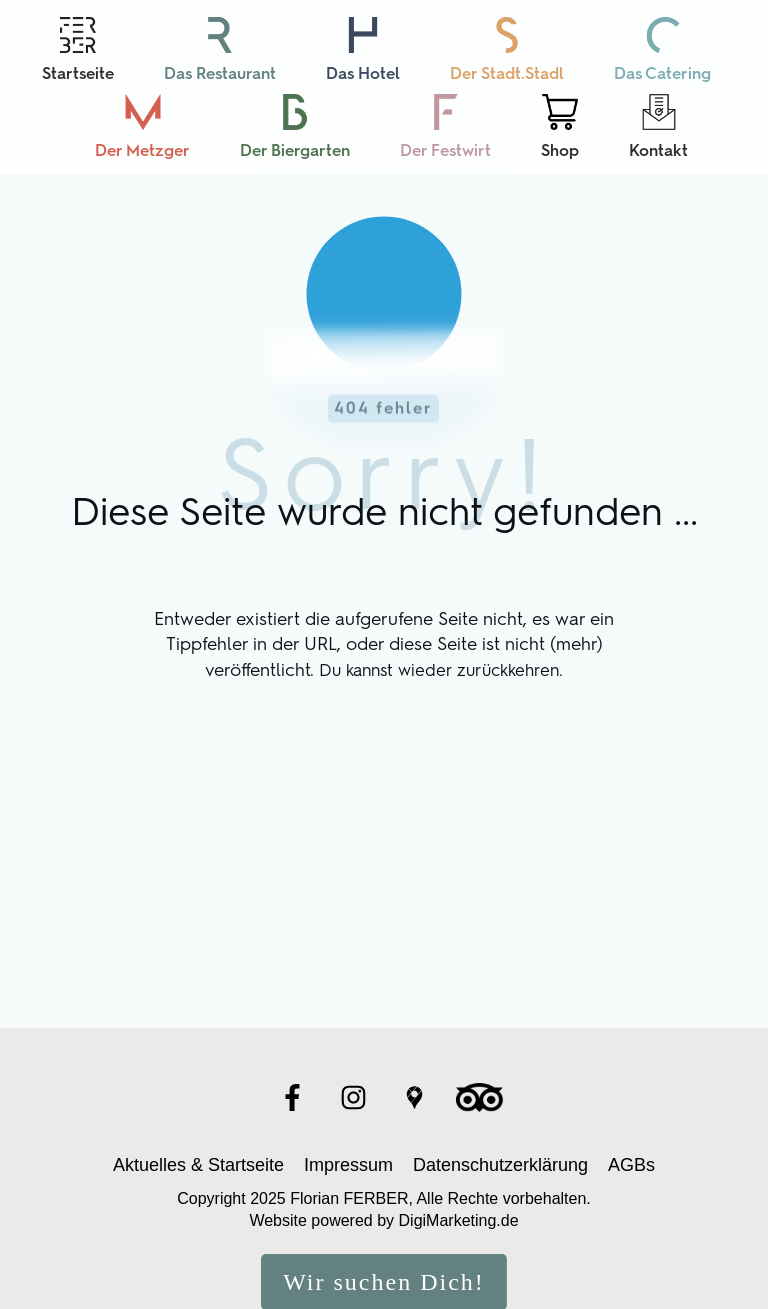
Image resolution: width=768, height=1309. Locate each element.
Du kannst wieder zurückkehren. (441, 628)
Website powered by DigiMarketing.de (383, 1179)
